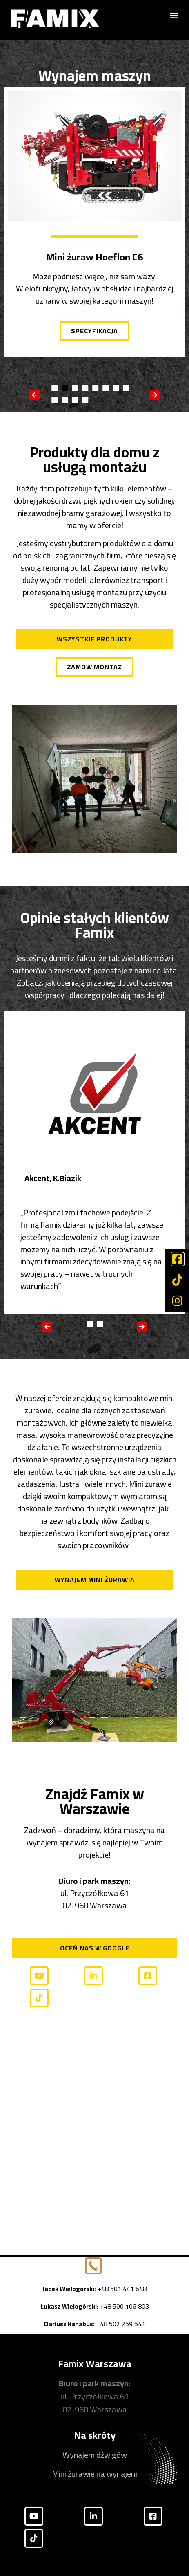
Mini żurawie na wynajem (95, 2473)
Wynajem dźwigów (94, 2454)
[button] (174, 15)
